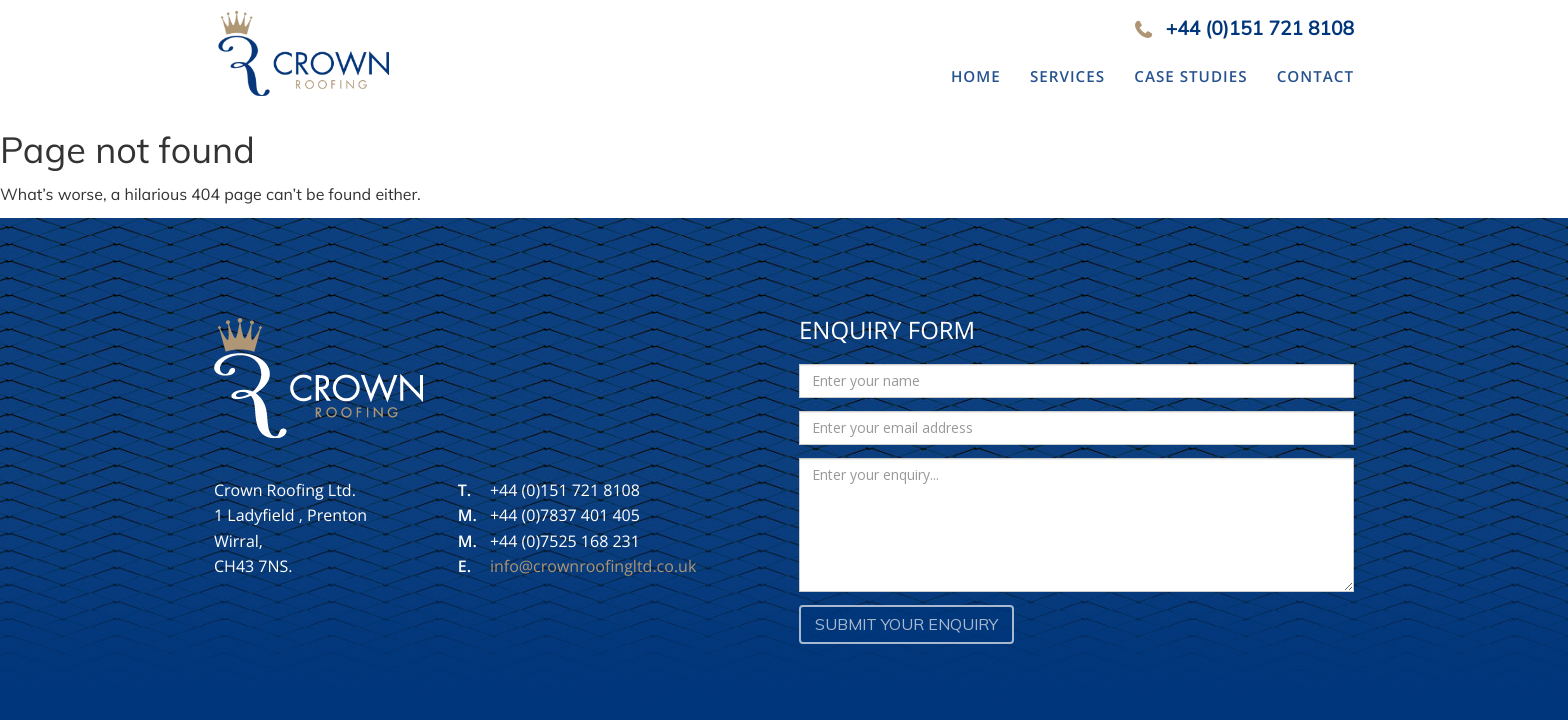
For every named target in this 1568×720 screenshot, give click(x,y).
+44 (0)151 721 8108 (1260, 28)
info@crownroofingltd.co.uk (593, 566)
